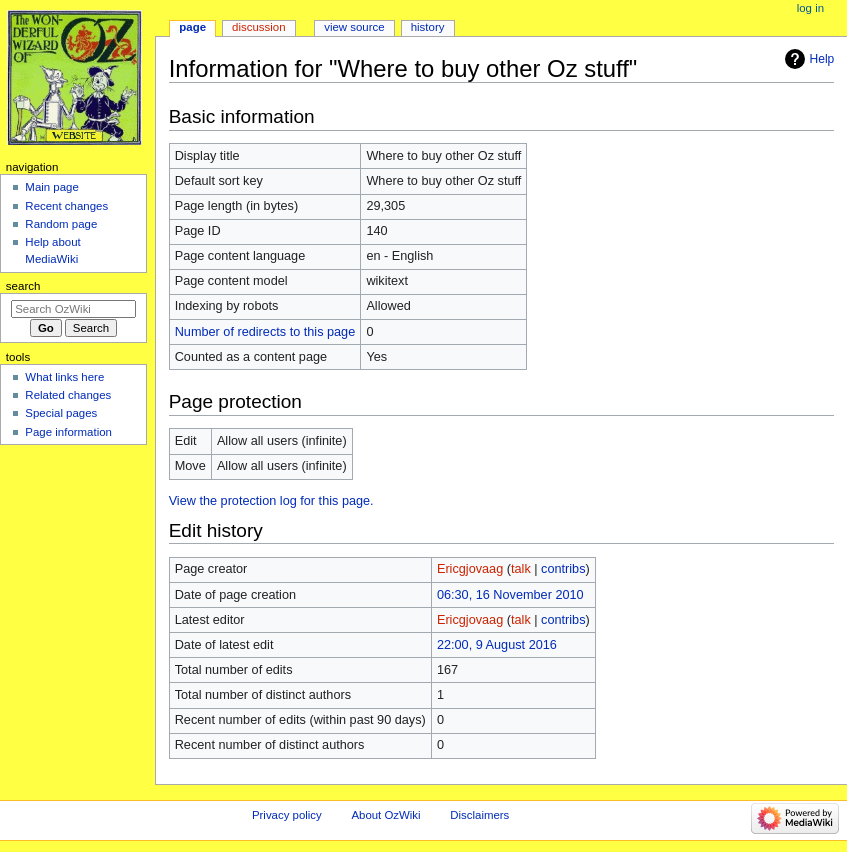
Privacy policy (287, 815)
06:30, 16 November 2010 (510, 595)
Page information (68, 432)
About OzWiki (385, 815)
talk (521, 569)
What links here (64, 377)
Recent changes (66, 206)
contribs (563, 569)
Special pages (61, 413)
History (428, 27)
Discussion (258, 27)
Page (192, 27)
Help (822, 59)
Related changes (68, 395)
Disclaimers (479, 815)
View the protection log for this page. (271, 501)
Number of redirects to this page (265, 332)
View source (354, 27)
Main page (52, 187)
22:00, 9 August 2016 (497, 645)
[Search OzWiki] (73, 309)
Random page (61, 224)
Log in (810, 8)
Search (23, 286)
